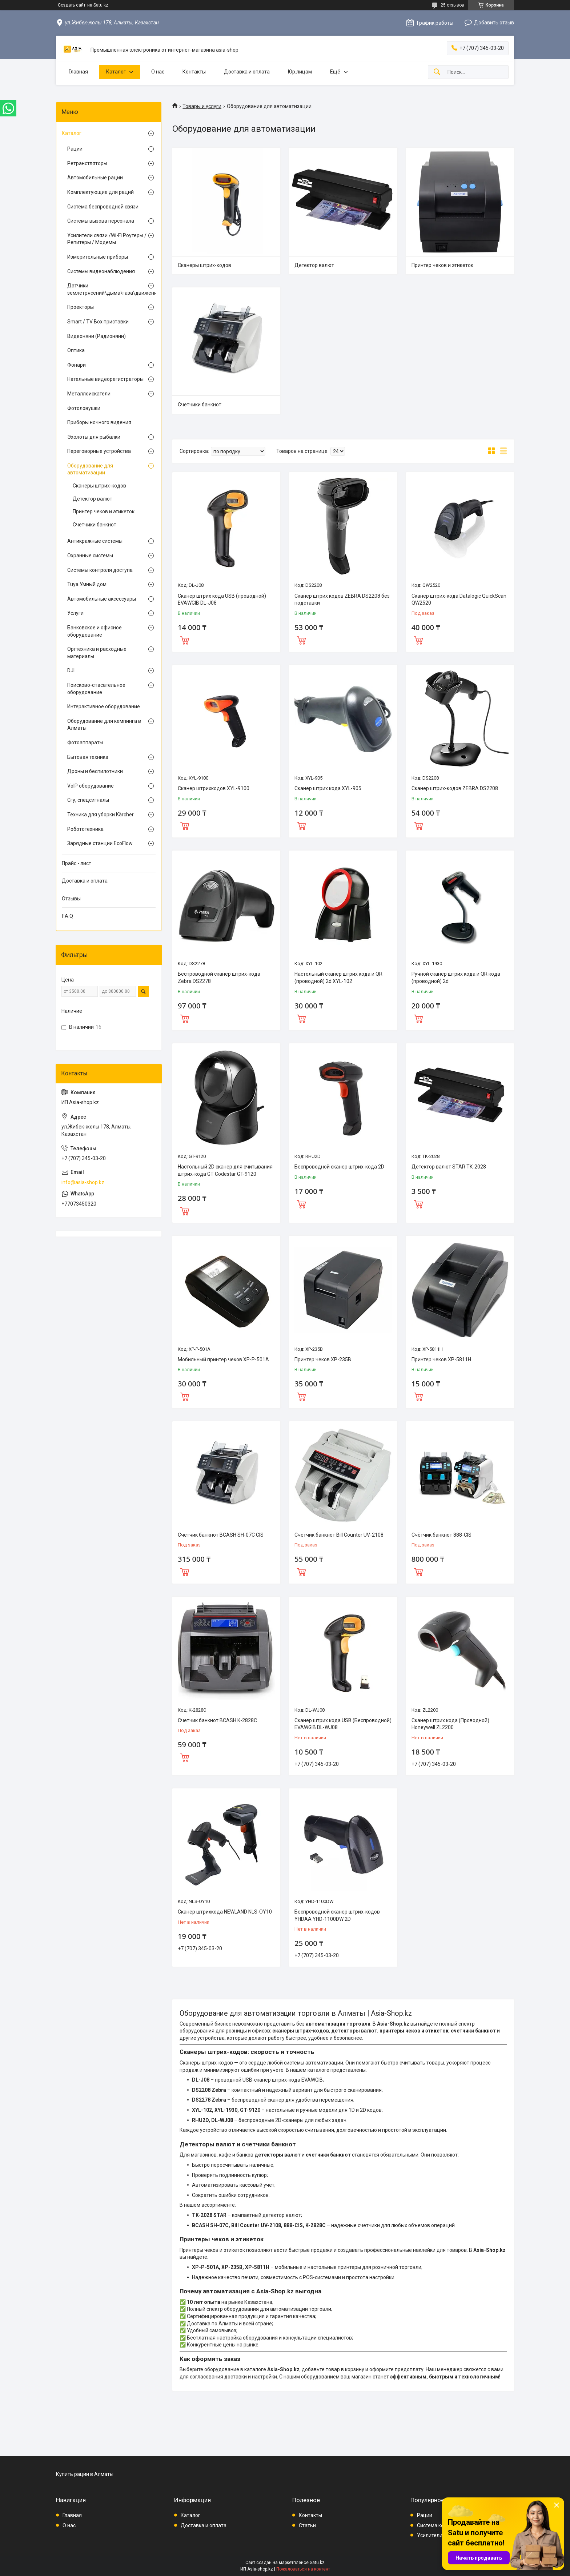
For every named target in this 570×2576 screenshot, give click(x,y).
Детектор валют (314, 265)
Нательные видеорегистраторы (105, 379)
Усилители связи (437, 2535)
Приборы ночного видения (99, 422)
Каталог (116, 72)
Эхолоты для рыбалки (93, 437)
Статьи (307, 2525)
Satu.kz (317, 2562)
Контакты (194, 72)
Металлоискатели (89, 394)
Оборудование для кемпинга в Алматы (104, 724)
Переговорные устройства (99, 451)
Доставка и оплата (247, 72)
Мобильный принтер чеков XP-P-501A (223, 1359)
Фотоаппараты (85, 742)
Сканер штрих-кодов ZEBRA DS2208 (455, 788)
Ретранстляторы (87, 163)
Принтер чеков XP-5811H (441, 1359)
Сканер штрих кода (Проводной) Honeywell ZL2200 (450, 1724)
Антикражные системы (95, 541)
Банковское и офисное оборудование (94, 631)
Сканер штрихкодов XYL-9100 (213, 788)
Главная (78, 72)
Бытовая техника (87, 757)
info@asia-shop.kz (82, 1182)
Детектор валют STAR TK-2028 (449, 1167)
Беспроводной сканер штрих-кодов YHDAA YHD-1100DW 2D (337, 1915)
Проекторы (80, 307)
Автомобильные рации (95, 177)
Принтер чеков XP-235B (322, 1359)
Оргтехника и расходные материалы (97, 652)
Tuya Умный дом (87, 584)
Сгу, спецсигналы (88, 800)
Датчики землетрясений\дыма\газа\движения (106, 289)
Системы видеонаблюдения (101, 271)
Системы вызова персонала (100, 221)
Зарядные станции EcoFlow (100, 843)
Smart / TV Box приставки (98, 322)
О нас (157, 72)
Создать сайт (71, 5)
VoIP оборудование (90, 786)
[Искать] (437, 72)
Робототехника (85, 829)
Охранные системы (90, 555)
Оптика (76, 350)
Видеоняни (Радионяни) (96, 336)
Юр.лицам (300, 72)
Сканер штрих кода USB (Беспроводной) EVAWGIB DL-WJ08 (343, 1724)
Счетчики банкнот (199, 404)
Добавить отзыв (494, 22)
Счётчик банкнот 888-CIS (441, 1535)
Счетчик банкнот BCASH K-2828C (217, 1720)
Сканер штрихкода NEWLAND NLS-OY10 (225, 1912)
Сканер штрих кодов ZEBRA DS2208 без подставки (342, 599)
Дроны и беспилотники (95, 771)
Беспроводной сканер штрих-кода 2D (339, 1167)
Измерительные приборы (97, 257)
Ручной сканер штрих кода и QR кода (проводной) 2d (456, 977)
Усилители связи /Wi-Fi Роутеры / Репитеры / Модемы (106, 239)
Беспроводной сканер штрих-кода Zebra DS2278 (219, 977)
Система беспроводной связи (103, 207)
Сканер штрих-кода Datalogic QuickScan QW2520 (459, 599)
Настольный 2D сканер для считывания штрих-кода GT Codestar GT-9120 (225, 1170)
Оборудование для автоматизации (90, 469)
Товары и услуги (201, 106)
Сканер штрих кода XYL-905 (327, 788)
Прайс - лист (76, 863)
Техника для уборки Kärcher (100, 814)
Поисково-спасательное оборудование (96, 688)
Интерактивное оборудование (103, 706)
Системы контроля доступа (100, 570)
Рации (75, 149)
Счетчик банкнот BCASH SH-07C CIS (221, 1535)
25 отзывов (452, 5)
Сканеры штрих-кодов (204, 265)
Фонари (76, 365)
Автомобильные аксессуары (101, 599)
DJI (71, 670)
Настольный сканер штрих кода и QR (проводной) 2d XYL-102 (338, 977)
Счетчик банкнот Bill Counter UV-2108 (339, 1535)
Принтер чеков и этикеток (442, 265)
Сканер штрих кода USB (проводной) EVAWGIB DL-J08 (222, 599)
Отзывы (71, 898)
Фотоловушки (83, 408)
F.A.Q (67, 916)
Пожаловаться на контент (303, 2569)
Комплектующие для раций (100, 192)
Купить (185, 639)
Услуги (75, 613)
